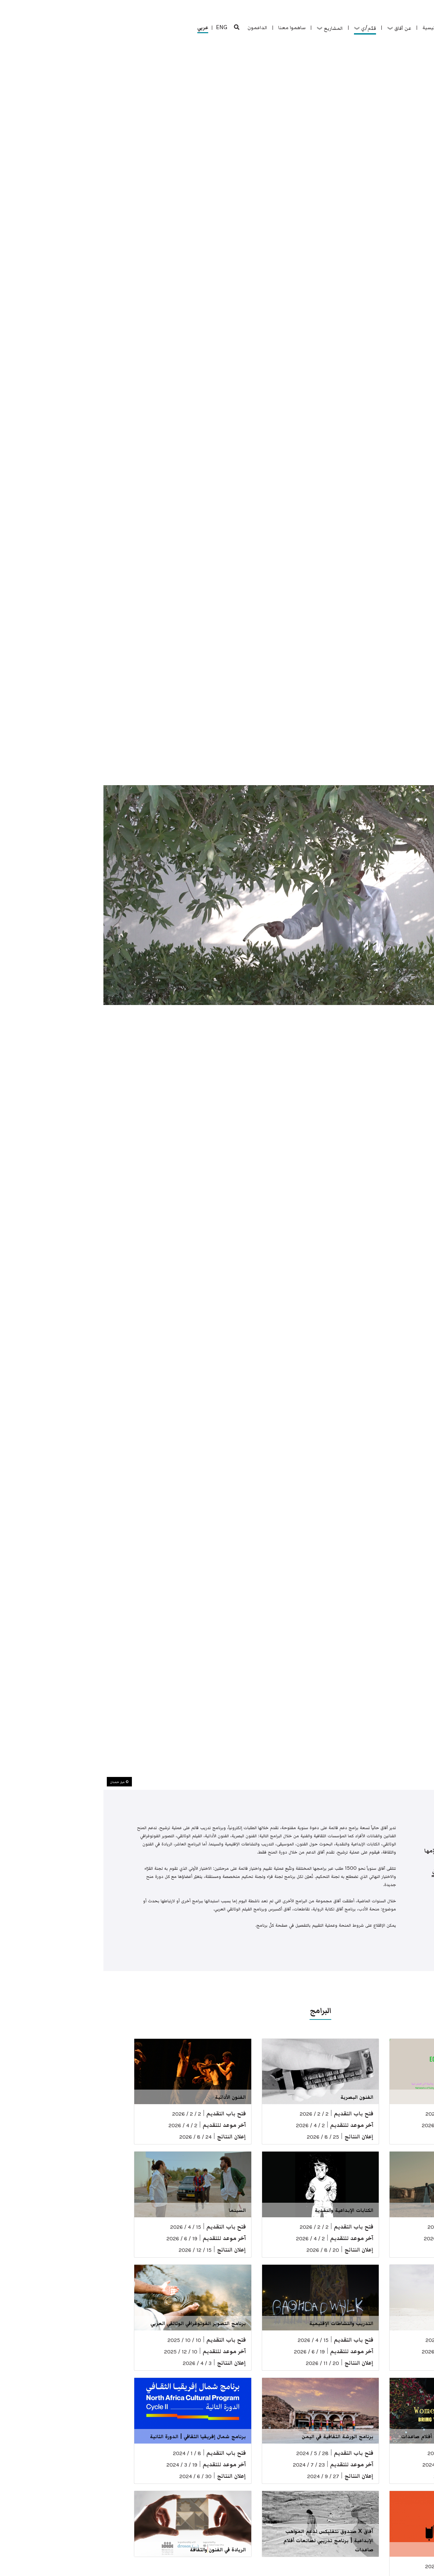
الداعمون (154, 27)
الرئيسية (327, 27)
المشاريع (226, 28)
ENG (118, 27)
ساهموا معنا (188, 27)
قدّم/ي (262, 28)
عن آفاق (296, 28)
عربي (99, 28)
